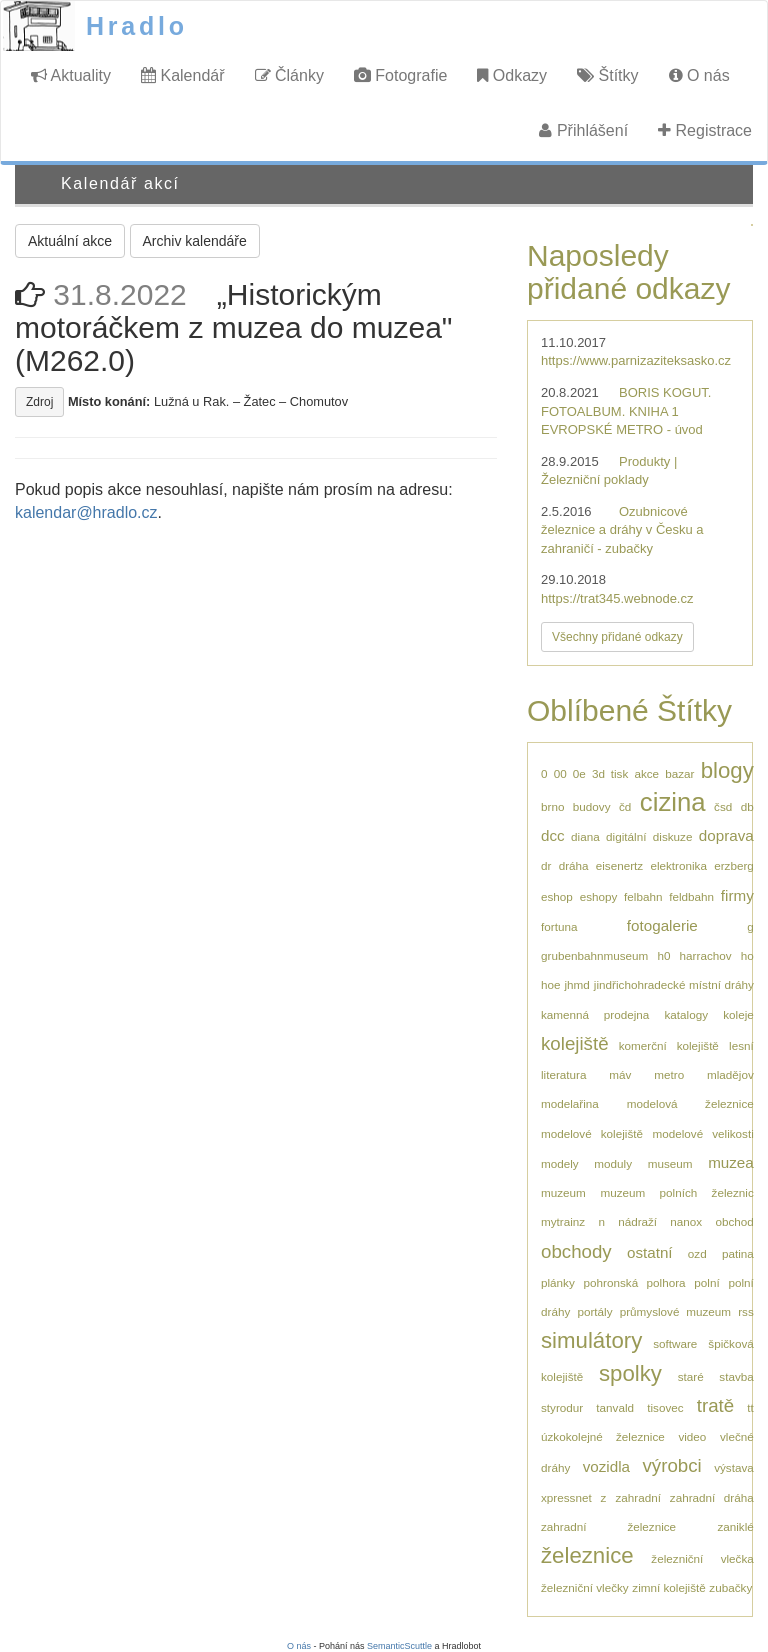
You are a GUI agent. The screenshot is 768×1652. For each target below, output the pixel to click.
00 (560, 773)
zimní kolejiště (668, 1587)
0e (579, 773)
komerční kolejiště (669, 1045)
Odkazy (512, 75)
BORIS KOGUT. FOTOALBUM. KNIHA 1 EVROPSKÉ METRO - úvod (626, 411)
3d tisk (610, 773)
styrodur (562, 1407)
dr (546, 865)
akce (646, 773)
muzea (731, 1162)
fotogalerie (662, 925)
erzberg (734, 865)
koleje (738, 1014)
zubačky (730, 1587)
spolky (630, 1373)
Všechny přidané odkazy (617, 637)
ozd (697, 1253)
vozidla (606, 1466)
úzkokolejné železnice (603, 1436)
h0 (663, 955)
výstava (734, 1467)
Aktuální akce (70, 241)
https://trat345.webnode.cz (617, 598)
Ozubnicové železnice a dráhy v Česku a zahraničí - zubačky (622, 530)
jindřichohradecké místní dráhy (674, 984)
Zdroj (39, 402)
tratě (715, 1405)
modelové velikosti (702, 1133)
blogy (727, 770)
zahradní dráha (712, 1497)
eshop (557, 896)
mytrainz (563, 1221)
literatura (563, 1074)
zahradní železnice (608, 1526)
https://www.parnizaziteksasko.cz (636, 360)
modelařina (570, 1103)
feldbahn (691, 896)
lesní (741, 1045)
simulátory (591, 1340)
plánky (558, 1282)
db (747, 806)
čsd (723, 806)
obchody (576, 1251)
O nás (699, 75)
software (675, 1343)
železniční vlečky (585, 1587)
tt (750, 1407)
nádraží (637, 1221)
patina (738, 1253)
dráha (574, 865)
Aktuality (71, 75)
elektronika (678, 865)
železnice (587, 1555)
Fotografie (400, 75)
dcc (553, 835)
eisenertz (619, 865)
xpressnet (566, 1497)
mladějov (730, 1074)
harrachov (706, 955)
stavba (736, 1376)
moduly (613, 1163)
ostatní (650, 1252)
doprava (726, 835)
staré (691, 1376)
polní (706, 1282)
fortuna (559, 926)
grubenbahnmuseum (594, 955)
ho (747, 955)
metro (669, 1074)
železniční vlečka (702, 1558)
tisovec (665, 1407)
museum (670, 1163)
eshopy (599, 896)
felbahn (643, 896)
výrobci (671, 1465)
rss (746, 1311)
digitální (626, 836)
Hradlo (137, 26)
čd (625, 806)
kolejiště (575, 1043)
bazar (679, 773)
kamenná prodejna (595, 1014)
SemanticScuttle (399, 1646)
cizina (673, 802)
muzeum (563, 1192)
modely (560, 1163)
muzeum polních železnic (676, 1192)
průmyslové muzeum (675, 1311)
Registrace (705, 130)
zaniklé (735, 1526)
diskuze (673, 836)
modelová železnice (690, 1103)
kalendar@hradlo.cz (86, 512)
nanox (686, 1221)
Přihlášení (583, 130)
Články (289, 75)
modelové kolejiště (592, 1133)
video (692, 1436)
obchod (734, 1221)
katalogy (687, 1014)
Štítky (607, 75)
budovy (592, 806)
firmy (737, 895)
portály (594, 1311)
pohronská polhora (635, 1282)
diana (585, 836)
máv (620, 1074)
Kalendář (183, 75)
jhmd (577, 984)
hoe (551, 984)
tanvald (615, 1407)
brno (552, 806)
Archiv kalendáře (195, 241)
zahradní (637, 1497)
